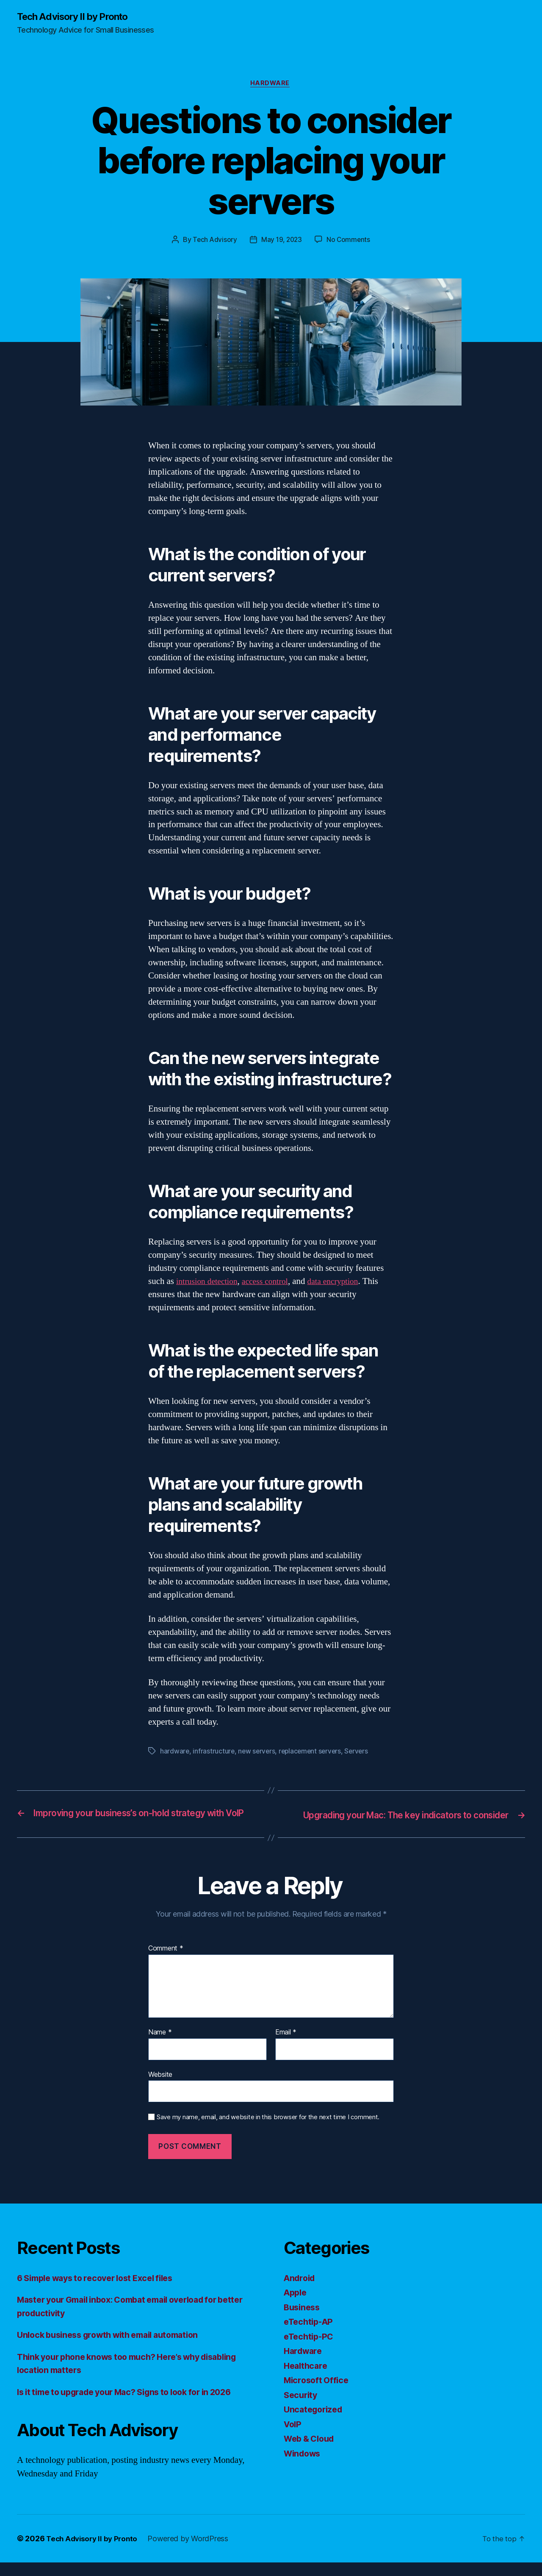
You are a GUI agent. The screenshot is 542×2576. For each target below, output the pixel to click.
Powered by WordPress (192, 2552)
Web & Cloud (311, 2452)
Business (303, 2320)
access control (272, 1283)
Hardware (271, 85)
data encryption (343, 1283)
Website (160, 2088)
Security (302, 2408)
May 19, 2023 (281, 241)
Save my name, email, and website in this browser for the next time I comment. (268, 2131)
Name (159, 2046)
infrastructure (214, 1753)
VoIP (293, 2437)
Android (301, 2291)
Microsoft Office (318, 2393)
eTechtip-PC (310, 2350)
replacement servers (313, 1753)
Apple (296, 2306)
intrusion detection (209, 1283)
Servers (361, 1753)
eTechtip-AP (310, 2335)
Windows (304, 2467)
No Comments (349, 241)
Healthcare (307, 2379)
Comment (165, 1962)
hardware (175, 1753)
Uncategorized (315, 2423)
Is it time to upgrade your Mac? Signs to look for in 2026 (135, 2405)
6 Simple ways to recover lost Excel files (102, 2291)
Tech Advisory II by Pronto (76, 17)
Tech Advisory (213, 241)
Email (285, 2046)
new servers (258, 1753)
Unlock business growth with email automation (116, 2348)
